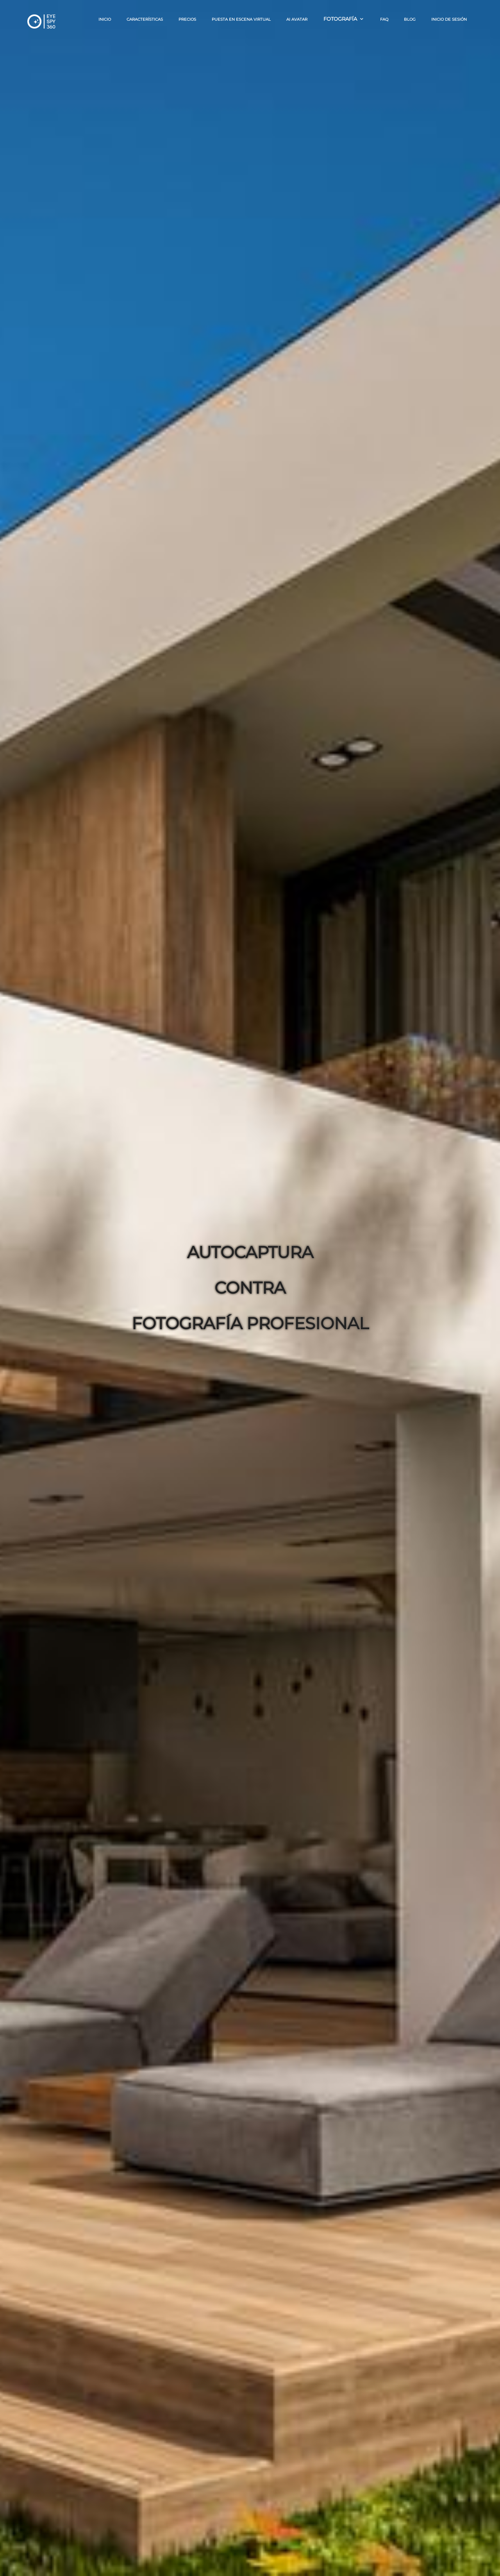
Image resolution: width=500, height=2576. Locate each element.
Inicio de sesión (449, 19)
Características (145, 19)
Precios (187, 19)
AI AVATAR (296, 19)
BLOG (410, 19)
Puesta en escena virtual (241, 19)
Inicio (104, 19)
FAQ (384, 19)
